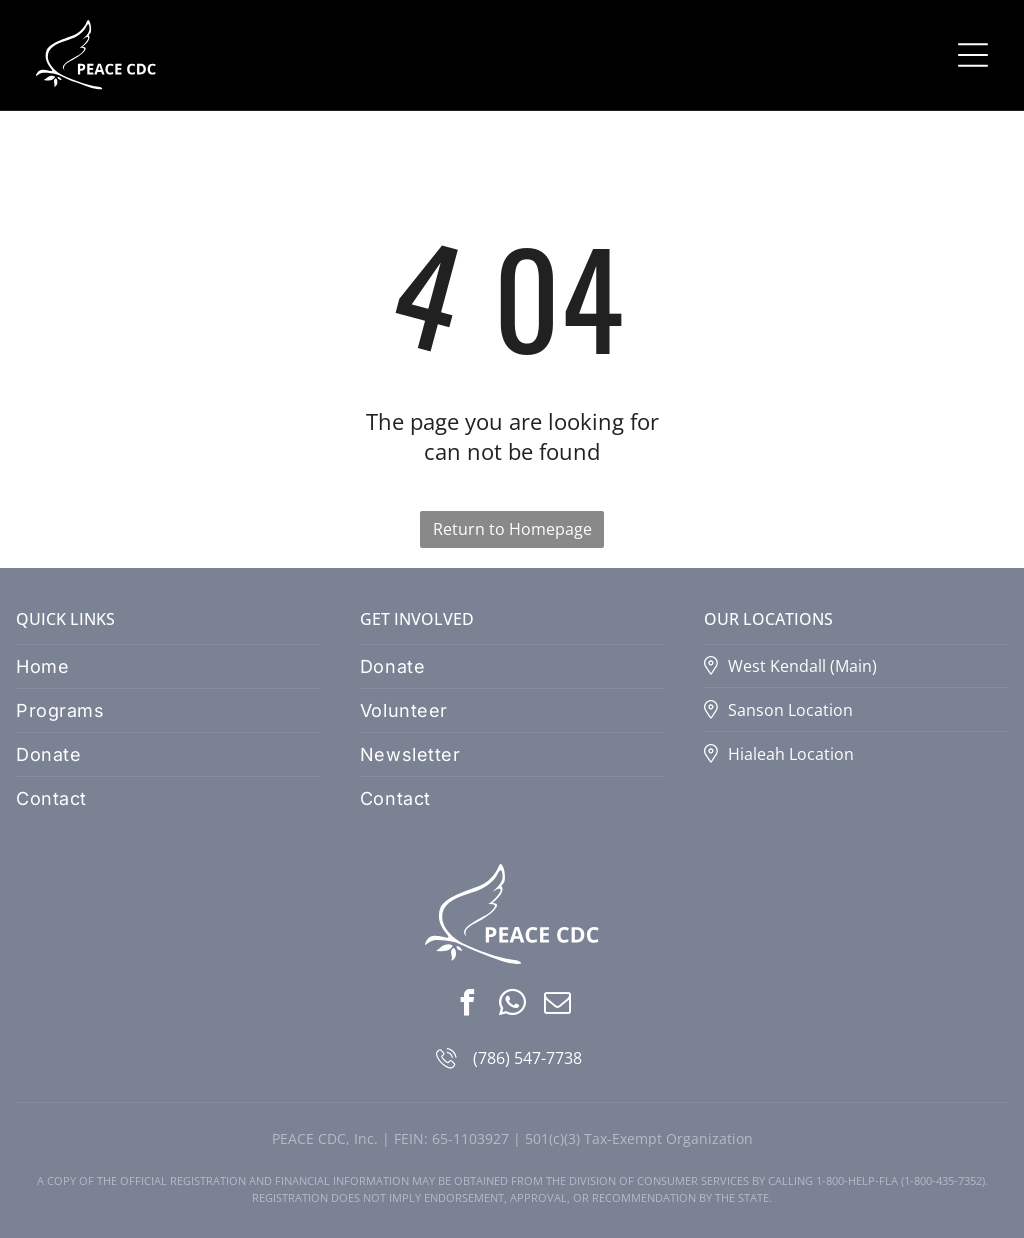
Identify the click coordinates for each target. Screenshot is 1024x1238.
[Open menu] (973, 55)
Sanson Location (790, 710)
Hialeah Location (791, 754)
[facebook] (467, 1005)
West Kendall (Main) (802, 666)
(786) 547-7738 (527, 1058)
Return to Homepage (512, 529)
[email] (557, 1005)
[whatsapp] (512, 1005)
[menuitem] (168, 667)
